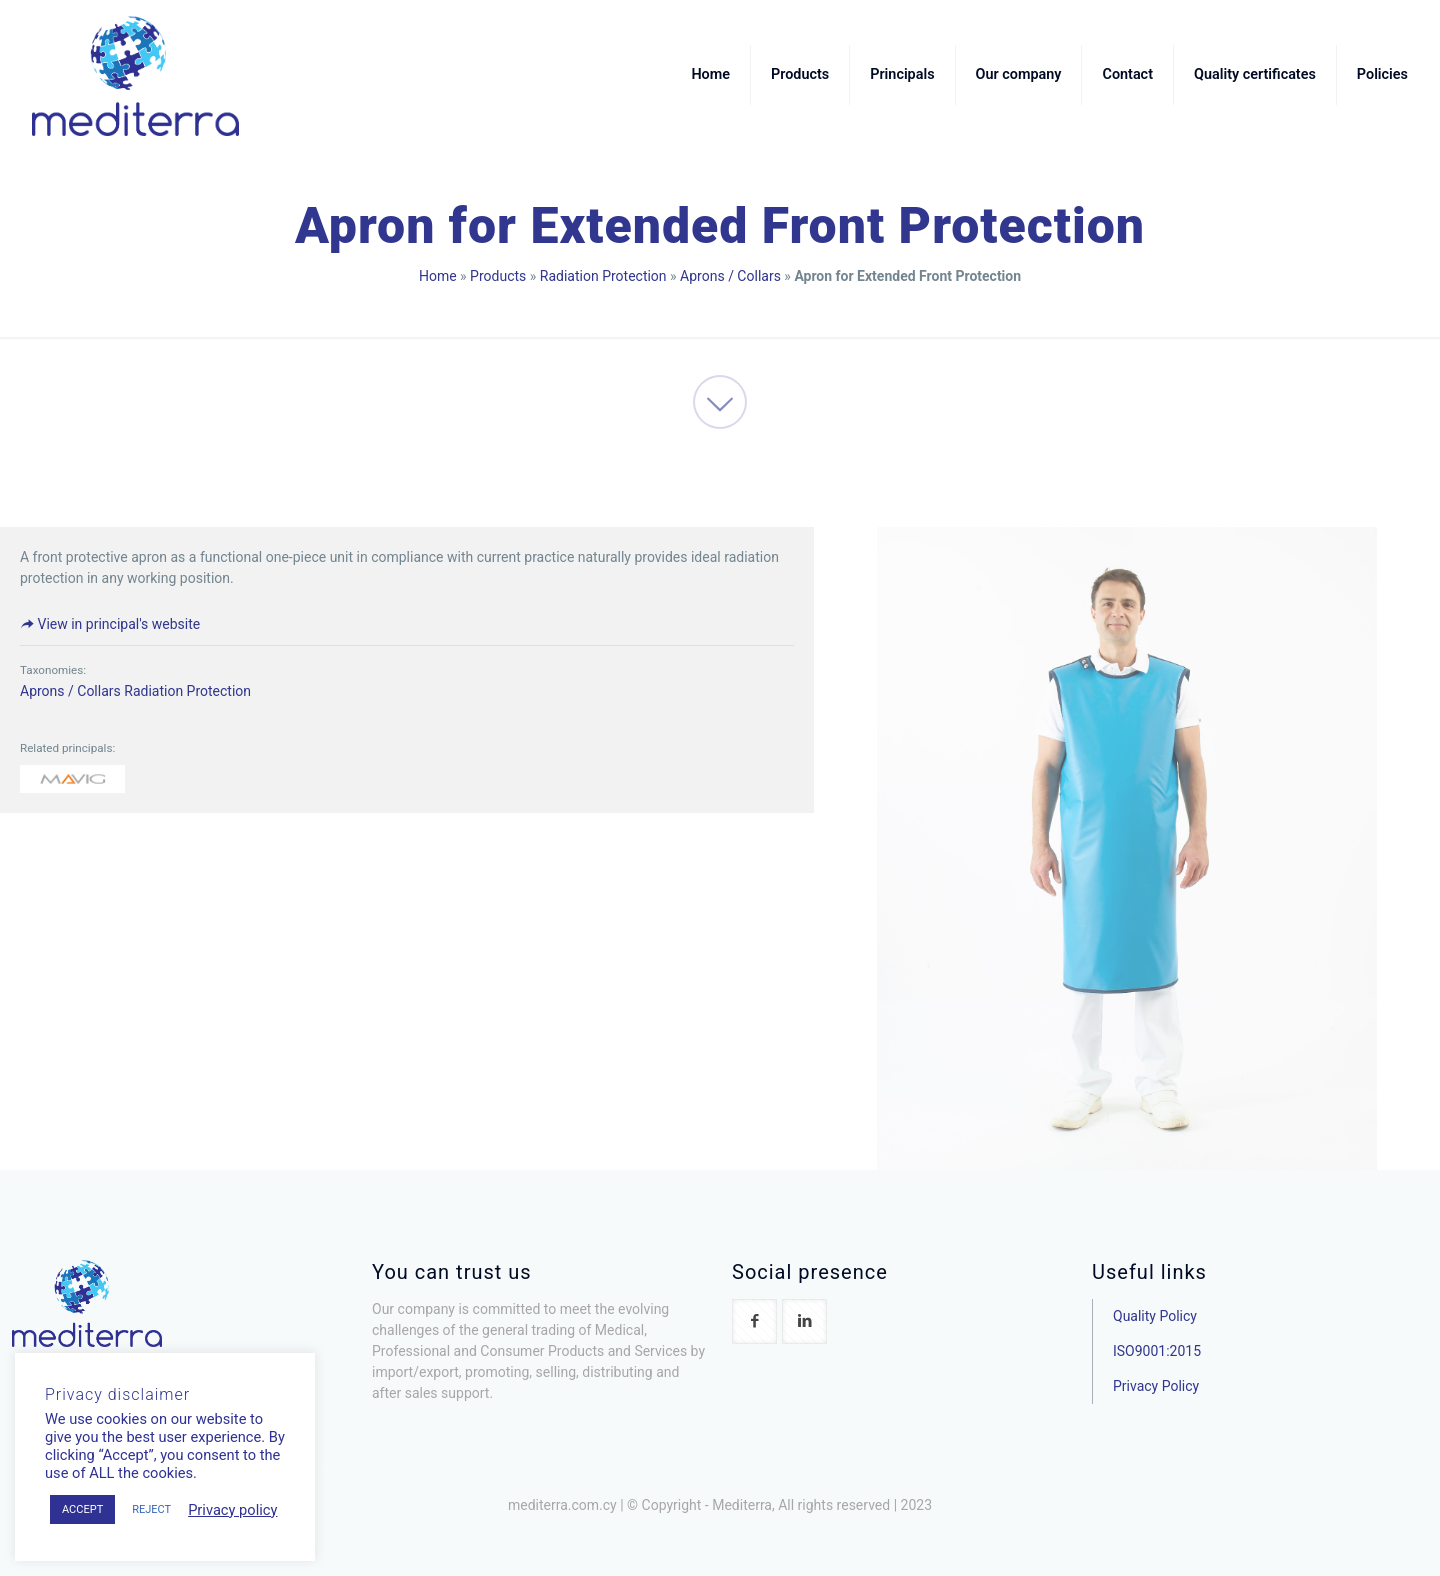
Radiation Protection (603, 276)
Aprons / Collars (730, 276)
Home (438, 276)
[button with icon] (754, 1321)
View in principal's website (110, 624)
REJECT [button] (151, 1509)
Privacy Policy (1156, 1386)
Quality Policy (1155, 1316)
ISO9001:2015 (1157, 1351)
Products (498, 276)
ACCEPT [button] (82, 1509)
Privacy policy (232, 1510)
